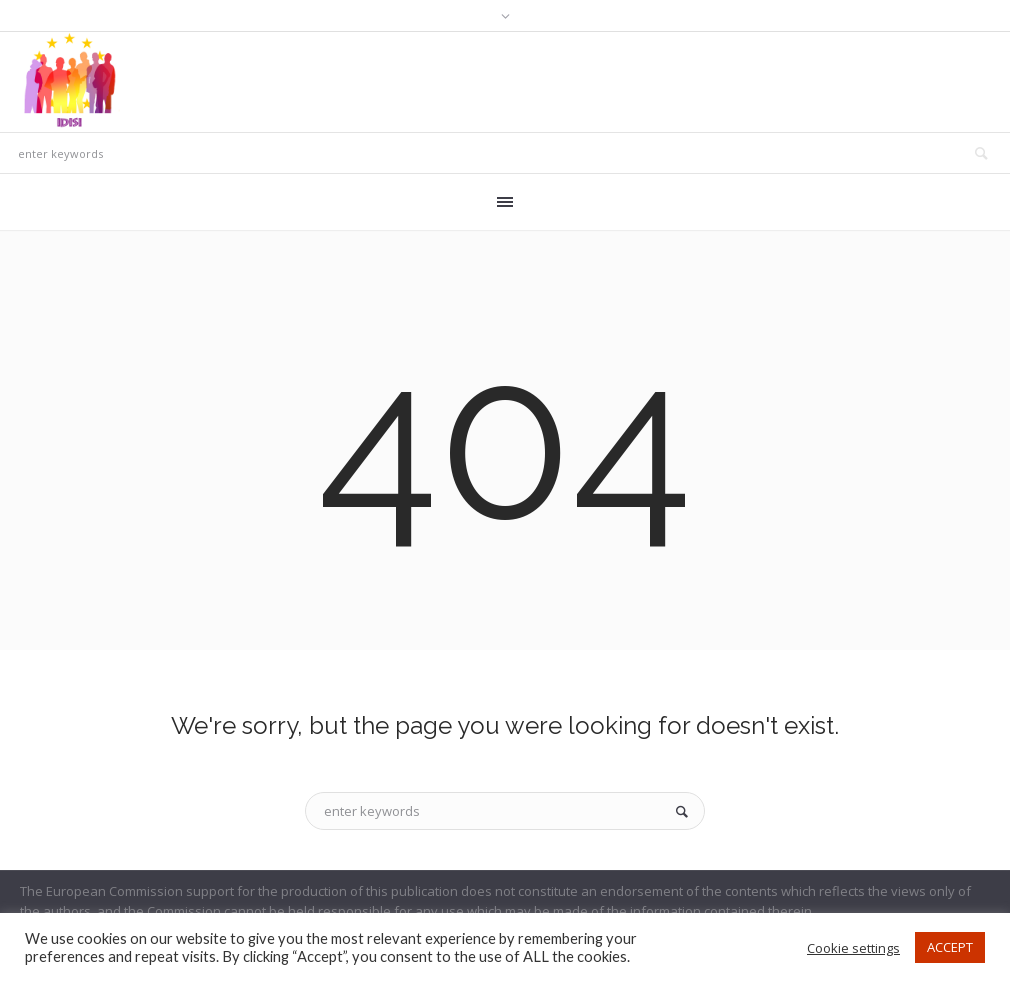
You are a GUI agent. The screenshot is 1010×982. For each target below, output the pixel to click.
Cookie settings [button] (853, 948)
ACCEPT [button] (950, 947)
